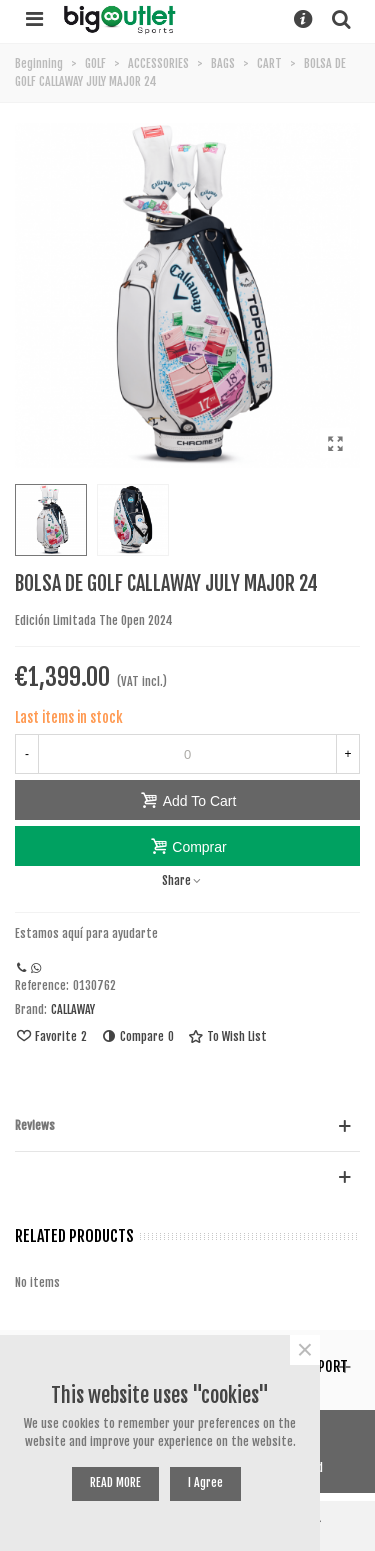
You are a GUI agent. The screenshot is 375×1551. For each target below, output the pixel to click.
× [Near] (305, 1350)
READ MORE (115, 1482)
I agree (205, 1482)
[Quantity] (187, 754)
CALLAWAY (73, 1009)
